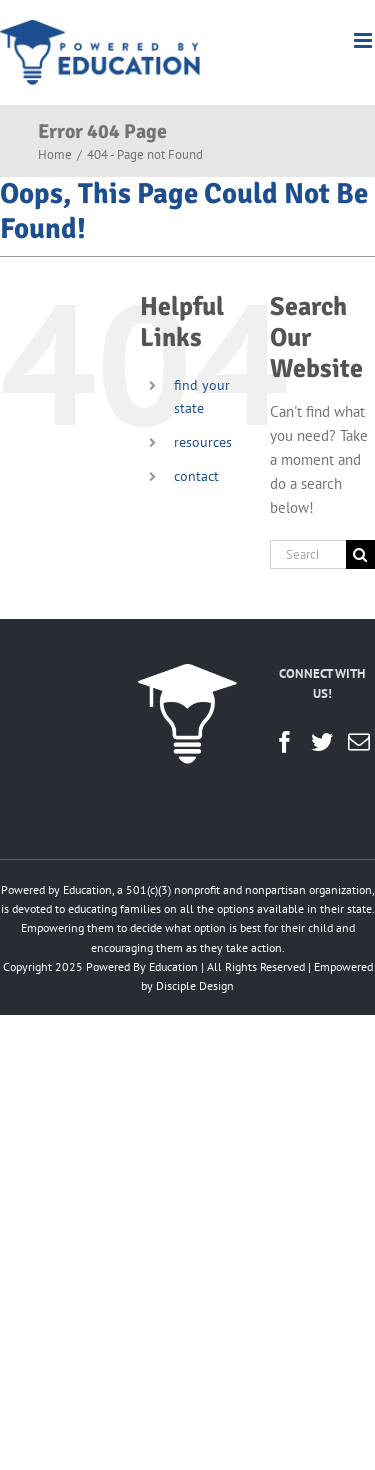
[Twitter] (322, 742)
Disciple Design (195, 985)
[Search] (360, 554)
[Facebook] (285, 742)
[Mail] (359, 742)
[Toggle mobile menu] (364, 40)
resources (203, 442)
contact (196, 476)
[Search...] (308, 554)
